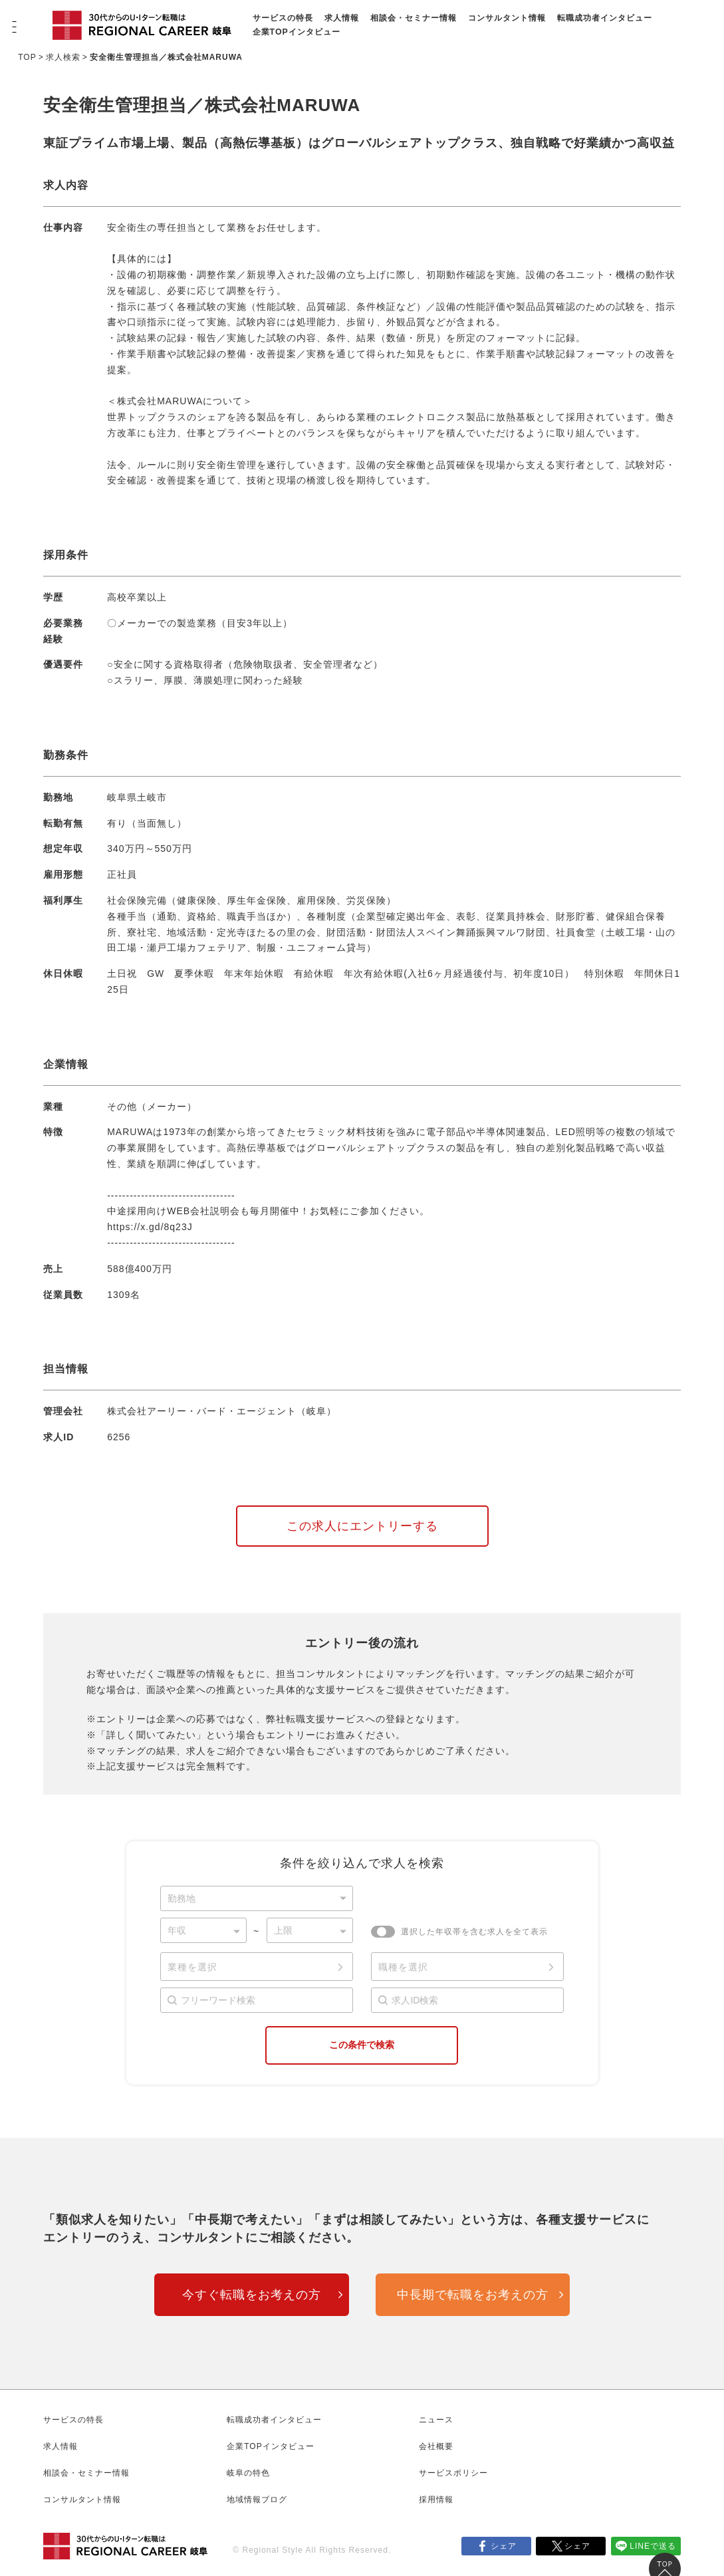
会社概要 (436, 2446)
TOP (27, 57)
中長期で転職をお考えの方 (472, 2294)
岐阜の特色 (248, 2473)
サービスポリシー (453, 2473)
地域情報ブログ (257, 2499)
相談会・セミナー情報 (413, 18)
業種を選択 (192, 1967)
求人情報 (341, 18)
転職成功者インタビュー (604, 18)
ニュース (436, 2419)
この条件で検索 (361, 2044)
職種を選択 (403, 1967)
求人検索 (63, 57)
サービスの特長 (283, 18)
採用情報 (436, 2499)
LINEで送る (653, 2546)
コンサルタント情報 (507, 18)
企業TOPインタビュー (296, 32)
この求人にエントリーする (362, 1526)
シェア (504, 2546)
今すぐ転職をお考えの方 (251, 2294)
